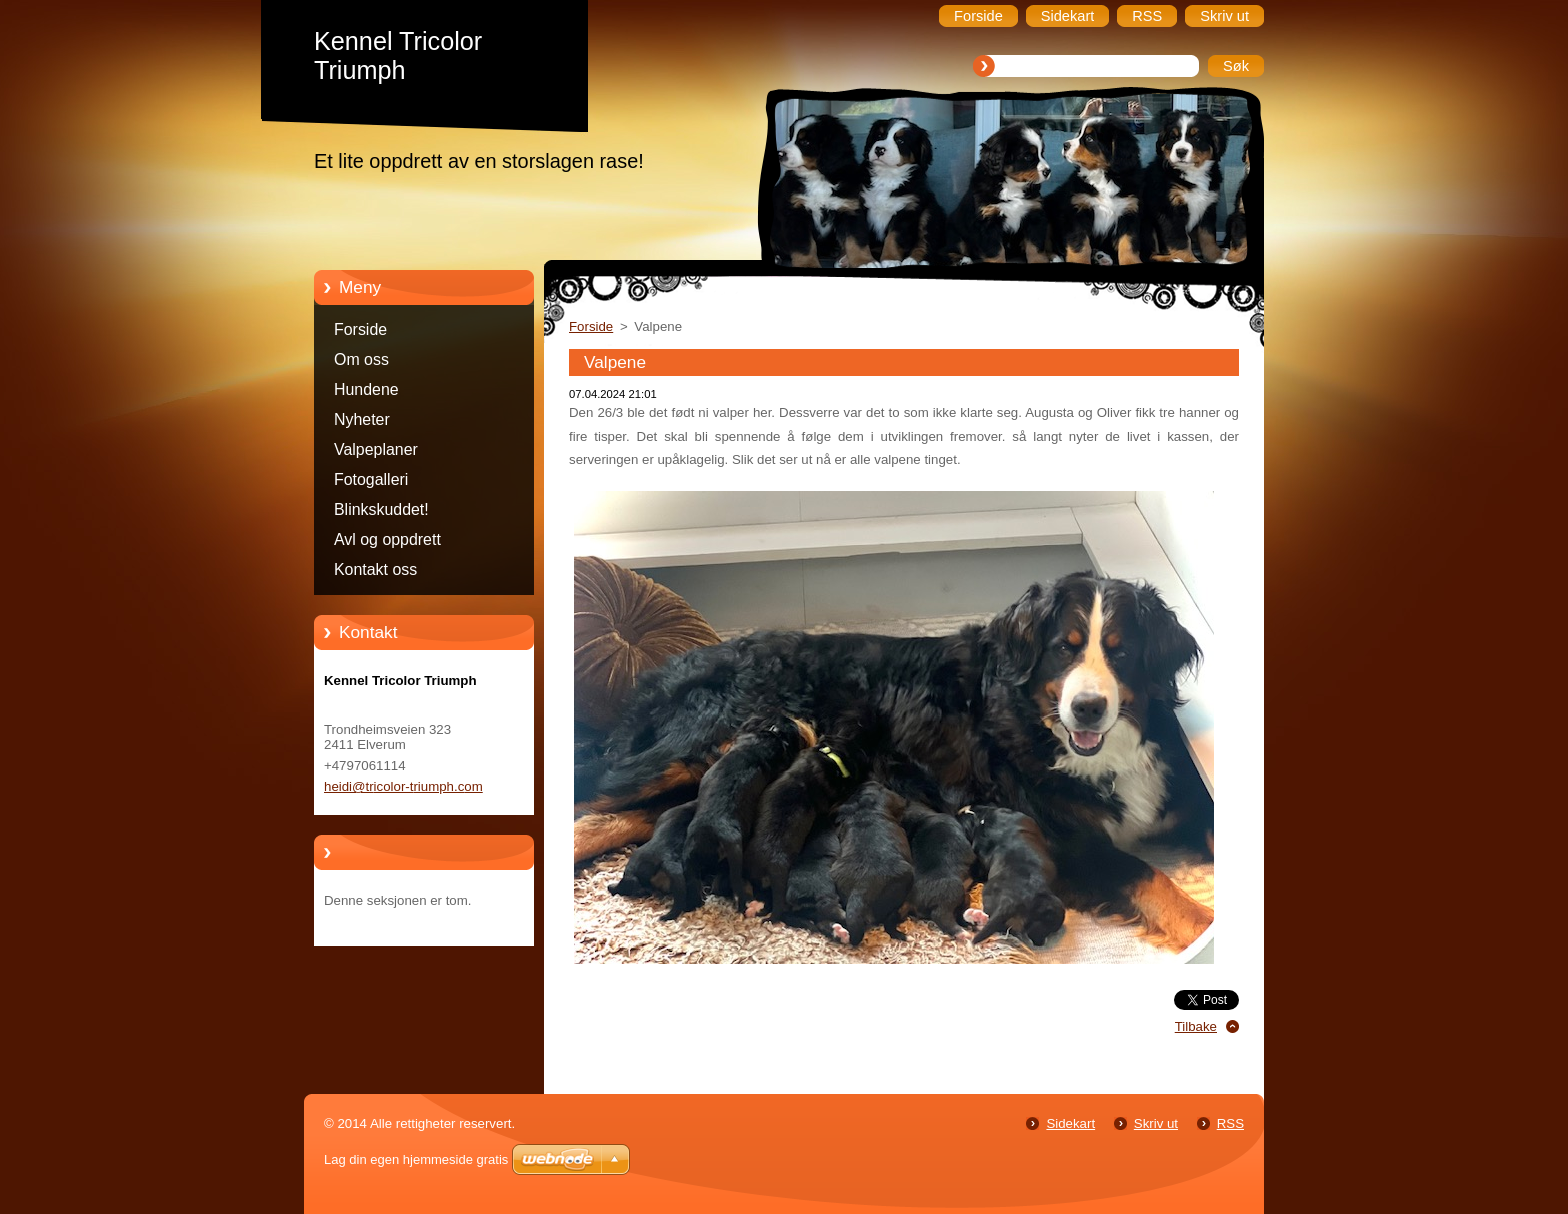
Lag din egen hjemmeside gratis (416, 1159)
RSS (1230, 1123)
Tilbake (1196, 1026)
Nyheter (362, 419)
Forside (360, 329)
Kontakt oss (375, 569)
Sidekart (1070, 1123)
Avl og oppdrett (387, 539)
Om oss (361, 359)
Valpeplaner (376, 449)
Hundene (366, 389)
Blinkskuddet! (381, 509)
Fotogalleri (371, 479)
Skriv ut (1156, 1123)
